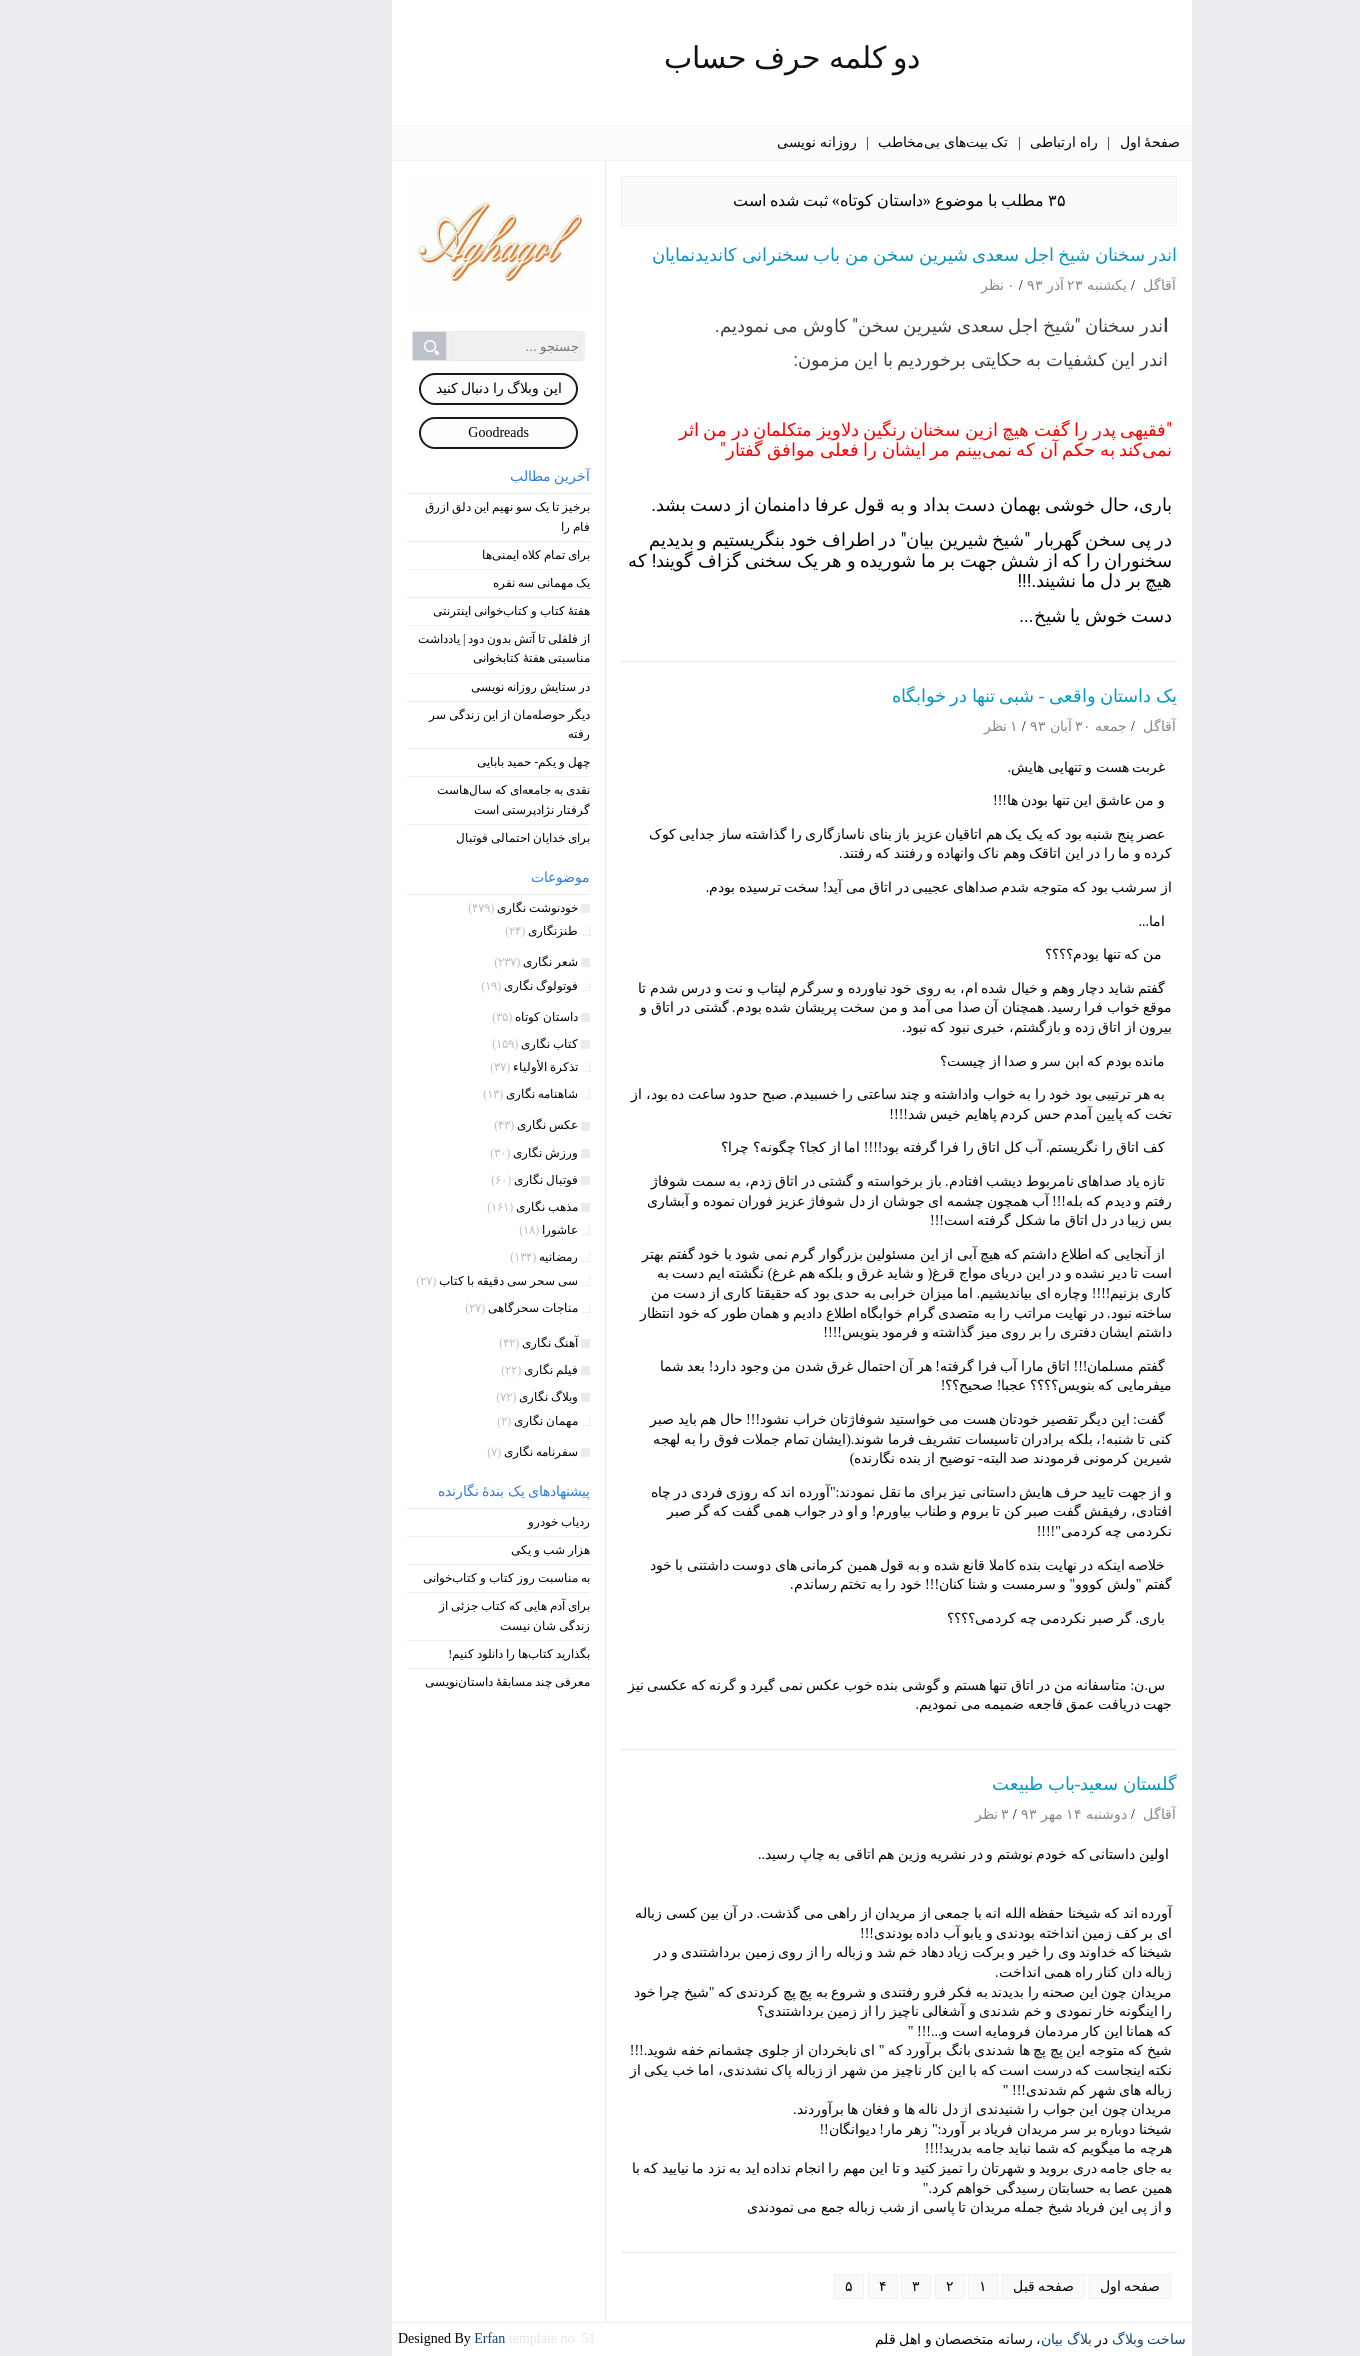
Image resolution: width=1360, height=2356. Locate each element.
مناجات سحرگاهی (421, 1308)
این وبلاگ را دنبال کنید (387, 388)
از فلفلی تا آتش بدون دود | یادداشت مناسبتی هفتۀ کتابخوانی (392, 648)
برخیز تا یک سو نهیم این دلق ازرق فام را (395, 516)
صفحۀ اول (1038, 142)
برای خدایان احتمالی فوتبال (411, 838)
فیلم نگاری (439, 1370)
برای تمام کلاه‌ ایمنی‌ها (424, 555)
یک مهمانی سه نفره (429, 583)
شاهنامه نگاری (430, 1094)
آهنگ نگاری (438, 1343)
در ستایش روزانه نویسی (418, 687)
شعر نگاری (438, 962)
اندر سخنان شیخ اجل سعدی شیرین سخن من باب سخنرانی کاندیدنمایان (802, 255)
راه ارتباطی (952, 142)
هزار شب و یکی (438, 1550)
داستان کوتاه (434, 1017)
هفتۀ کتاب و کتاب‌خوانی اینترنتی (399, 611)
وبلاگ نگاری (436, 1397)
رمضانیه (446, 1257)
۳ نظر (880, 1814)
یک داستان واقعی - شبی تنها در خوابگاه (923, 696)
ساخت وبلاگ (1037, 2339)
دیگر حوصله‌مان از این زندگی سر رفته (397, 724)
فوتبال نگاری (434, 1180)
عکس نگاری (435, 1125)
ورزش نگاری (433, 1153)
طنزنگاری (441, 931)
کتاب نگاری (437, 1044)
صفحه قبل (932, 2286)
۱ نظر (889, 726)
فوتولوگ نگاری (429, 986)
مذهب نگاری (435, 1207)
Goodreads (386, 432)
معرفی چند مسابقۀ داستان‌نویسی (395, 1682)
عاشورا (448, 1230)
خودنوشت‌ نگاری (425, 908)
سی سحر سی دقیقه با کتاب (396, 1281)
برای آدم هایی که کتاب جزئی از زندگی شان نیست (402, 1615)
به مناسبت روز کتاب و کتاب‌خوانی (394, 1578)
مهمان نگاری (434, 1421)
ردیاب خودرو (447, 1522)
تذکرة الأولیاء (433, 1067)
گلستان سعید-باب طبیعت (972, 1784)
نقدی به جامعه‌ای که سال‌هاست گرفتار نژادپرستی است (401, 799)
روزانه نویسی (705, 142)
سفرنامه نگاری (429, 1452)
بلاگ (967, 2339)
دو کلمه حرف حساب (680, 57)
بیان (940, 2339)
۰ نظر (886, 285)
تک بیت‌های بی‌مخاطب (831, 142)
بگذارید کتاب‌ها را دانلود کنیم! (407, 1654)
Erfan (379, 2338)
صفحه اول (1018, 2286)
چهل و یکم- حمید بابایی (421, 762)
